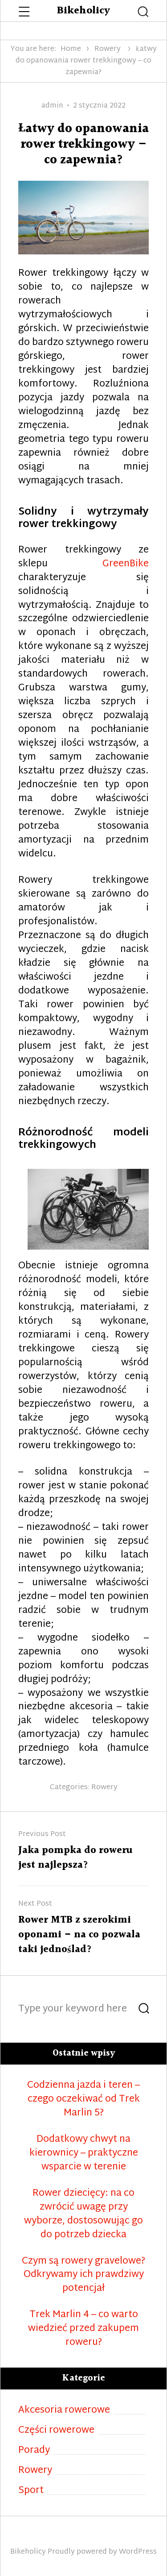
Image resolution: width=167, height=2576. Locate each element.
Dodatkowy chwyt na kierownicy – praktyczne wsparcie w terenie (83, 2153)
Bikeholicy (83, 11)
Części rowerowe (56, 2431)
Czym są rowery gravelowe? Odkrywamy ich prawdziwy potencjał (83, 2275)
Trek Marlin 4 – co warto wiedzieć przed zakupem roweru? (83, 2329)
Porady (34, 2451)
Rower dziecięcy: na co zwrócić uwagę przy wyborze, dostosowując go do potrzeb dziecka (83, 2214)
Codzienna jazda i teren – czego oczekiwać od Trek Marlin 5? (83, 2099)
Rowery (107, 49)
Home (71, 49)
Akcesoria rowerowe (64, 2411)
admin (52, 106)
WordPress (138, 2552)
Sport (31, 2491)
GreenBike (125, 564)
